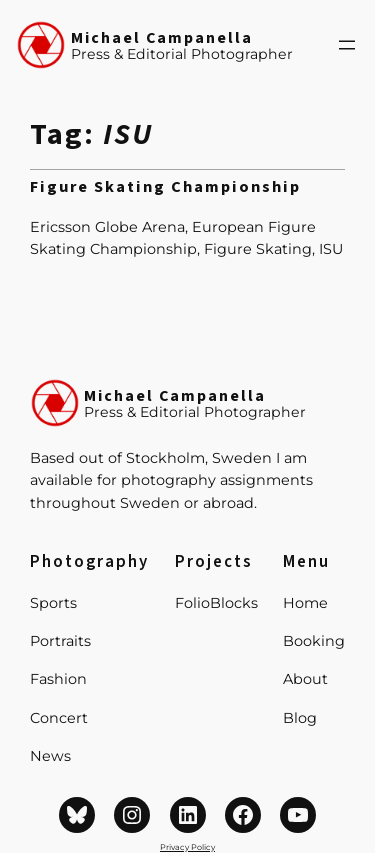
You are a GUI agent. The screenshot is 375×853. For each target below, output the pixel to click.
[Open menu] (347, 45)
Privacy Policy (187, 847)
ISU (331, 249)
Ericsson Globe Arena (107, 227)
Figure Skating (258, 249)
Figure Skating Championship (165, 188)
